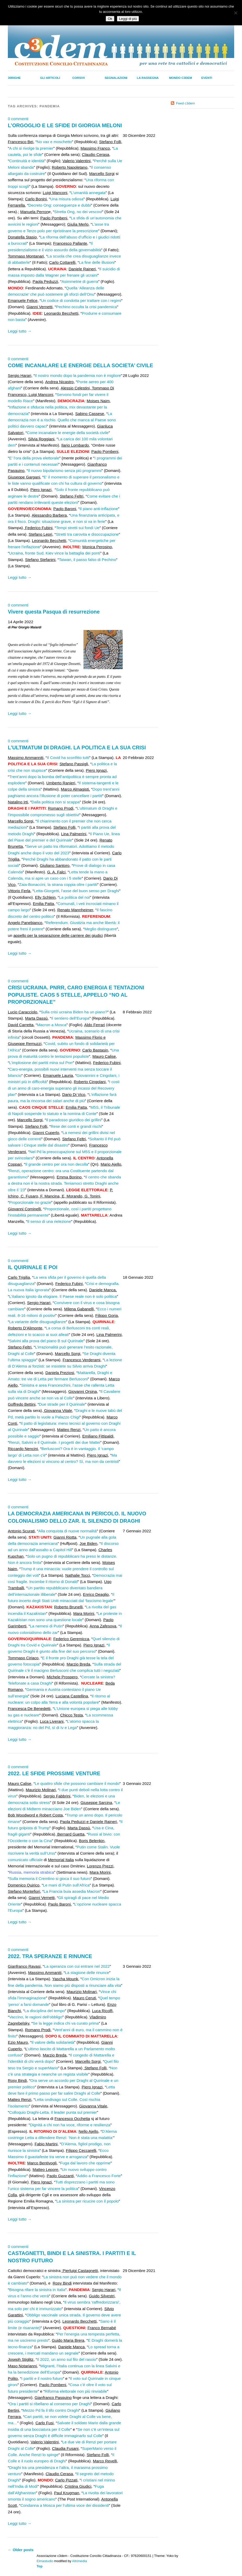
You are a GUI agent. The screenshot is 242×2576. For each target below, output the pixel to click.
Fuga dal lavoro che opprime (85, 2163)
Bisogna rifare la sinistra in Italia (37, 2289)
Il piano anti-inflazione (99, 508)
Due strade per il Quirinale (62, 1404)
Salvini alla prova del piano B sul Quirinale (46, 1341)
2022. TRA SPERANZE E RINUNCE (50, 1956)
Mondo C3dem (180, 77)
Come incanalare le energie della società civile (68, 432)
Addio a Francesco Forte (99, 2176)
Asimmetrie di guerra (79, 281)
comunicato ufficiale (25, 1859)
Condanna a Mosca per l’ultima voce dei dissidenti (64, 2505)
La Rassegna (148, 77)
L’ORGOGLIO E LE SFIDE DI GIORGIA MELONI (65, 125)
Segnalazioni (116, 77)
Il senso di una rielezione (49, 1221)
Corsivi (78, 77)
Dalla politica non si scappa (55, 802)
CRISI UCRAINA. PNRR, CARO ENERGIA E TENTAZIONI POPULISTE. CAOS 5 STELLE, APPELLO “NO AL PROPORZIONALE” (76, 995)
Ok (110, 19)
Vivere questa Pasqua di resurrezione (54, 612)
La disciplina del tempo (44, 2010)
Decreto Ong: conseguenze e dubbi (60, 205)
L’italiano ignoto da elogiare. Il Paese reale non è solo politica (63, 1296)
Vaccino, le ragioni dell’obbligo (35, 2017)
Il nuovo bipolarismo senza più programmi (65, 470)
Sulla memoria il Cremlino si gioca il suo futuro (50, 1878)
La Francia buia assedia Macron (72, 1891)
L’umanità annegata (88, 192)
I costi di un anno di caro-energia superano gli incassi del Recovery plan (64, 1088)
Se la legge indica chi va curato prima (66, 2023)
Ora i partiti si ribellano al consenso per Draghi (50, 2404)
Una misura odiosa (66, 199)
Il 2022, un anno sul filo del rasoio (66, 2359)
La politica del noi (74, 897)
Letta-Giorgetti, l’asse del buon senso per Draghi (76, 891)
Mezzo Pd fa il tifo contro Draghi (51, 2410)
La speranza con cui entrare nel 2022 (77, 1966)
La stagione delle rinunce (87, 1972)
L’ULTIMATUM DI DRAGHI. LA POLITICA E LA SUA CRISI (77, 747)
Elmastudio (45, 2561)
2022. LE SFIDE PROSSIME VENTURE (54, 1773)
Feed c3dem (185, 103)
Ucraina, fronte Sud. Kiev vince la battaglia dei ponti (54, 553)
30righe (14, 77)
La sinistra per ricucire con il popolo (88, 2201)
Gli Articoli (50, 77)
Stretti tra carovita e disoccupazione (87, 534)
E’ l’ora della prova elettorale (34, 458)
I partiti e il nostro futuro (42, 2378)
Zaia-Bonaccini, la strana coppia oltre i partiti (58, 884)
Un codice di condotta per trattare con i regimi (81, 300)
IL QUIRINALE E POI (32, 1267)
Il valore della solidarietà (52, 2042)
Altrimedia (79, 2561)
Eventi (206, 77)
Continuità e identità (26, 161)
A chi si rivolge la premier (31, 148)
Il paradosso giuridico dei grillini (73, 1120)
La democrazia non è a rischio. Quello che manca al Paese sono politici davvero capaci (62, 420)
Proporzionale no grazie (30, 1202)
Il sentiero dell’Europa (70, 1018)
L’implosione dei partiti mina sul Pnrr (41, 1062)
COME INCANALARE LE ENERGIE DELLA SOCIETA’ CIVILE (80, 365)
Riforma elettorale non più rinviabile (76, 2391)
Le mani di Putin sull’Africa (66, 1885)
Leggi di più (128, 19)
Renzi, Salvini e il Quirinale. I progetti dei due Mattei (54, 1442)
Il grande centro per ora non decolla (56, 1164)
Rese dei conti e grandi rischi (76, 1126)
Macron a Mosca (51, 1025)
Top (40, 2566)
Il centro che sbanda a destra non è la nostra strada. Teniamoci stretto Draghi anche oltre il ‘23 (64, 1183)
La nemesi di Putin (46, 1626)
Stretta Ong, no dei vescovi (78, 211)
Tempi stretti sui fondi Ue (77, 527)
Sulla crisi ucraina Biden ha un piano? (74, 1012)
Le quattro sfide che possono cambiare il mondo (77, 1783)
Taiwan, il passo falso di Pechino (87, 559)
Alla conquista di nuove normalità (67, 1531)
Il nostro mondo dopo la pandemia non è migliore (78, 375)
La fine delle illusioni (97, 262)
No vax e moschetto (54, 141)
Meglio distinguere (101, 929)
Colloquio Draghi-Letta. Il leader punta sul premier (53, 2112)
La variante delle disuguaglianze (37, 1321)
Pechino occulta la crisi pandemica (86, 307)
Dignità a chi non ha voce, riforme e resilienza (70, 2125)
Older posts (20, 2550)
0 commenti (18, 118)
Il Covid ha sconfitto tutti (68, 757)
